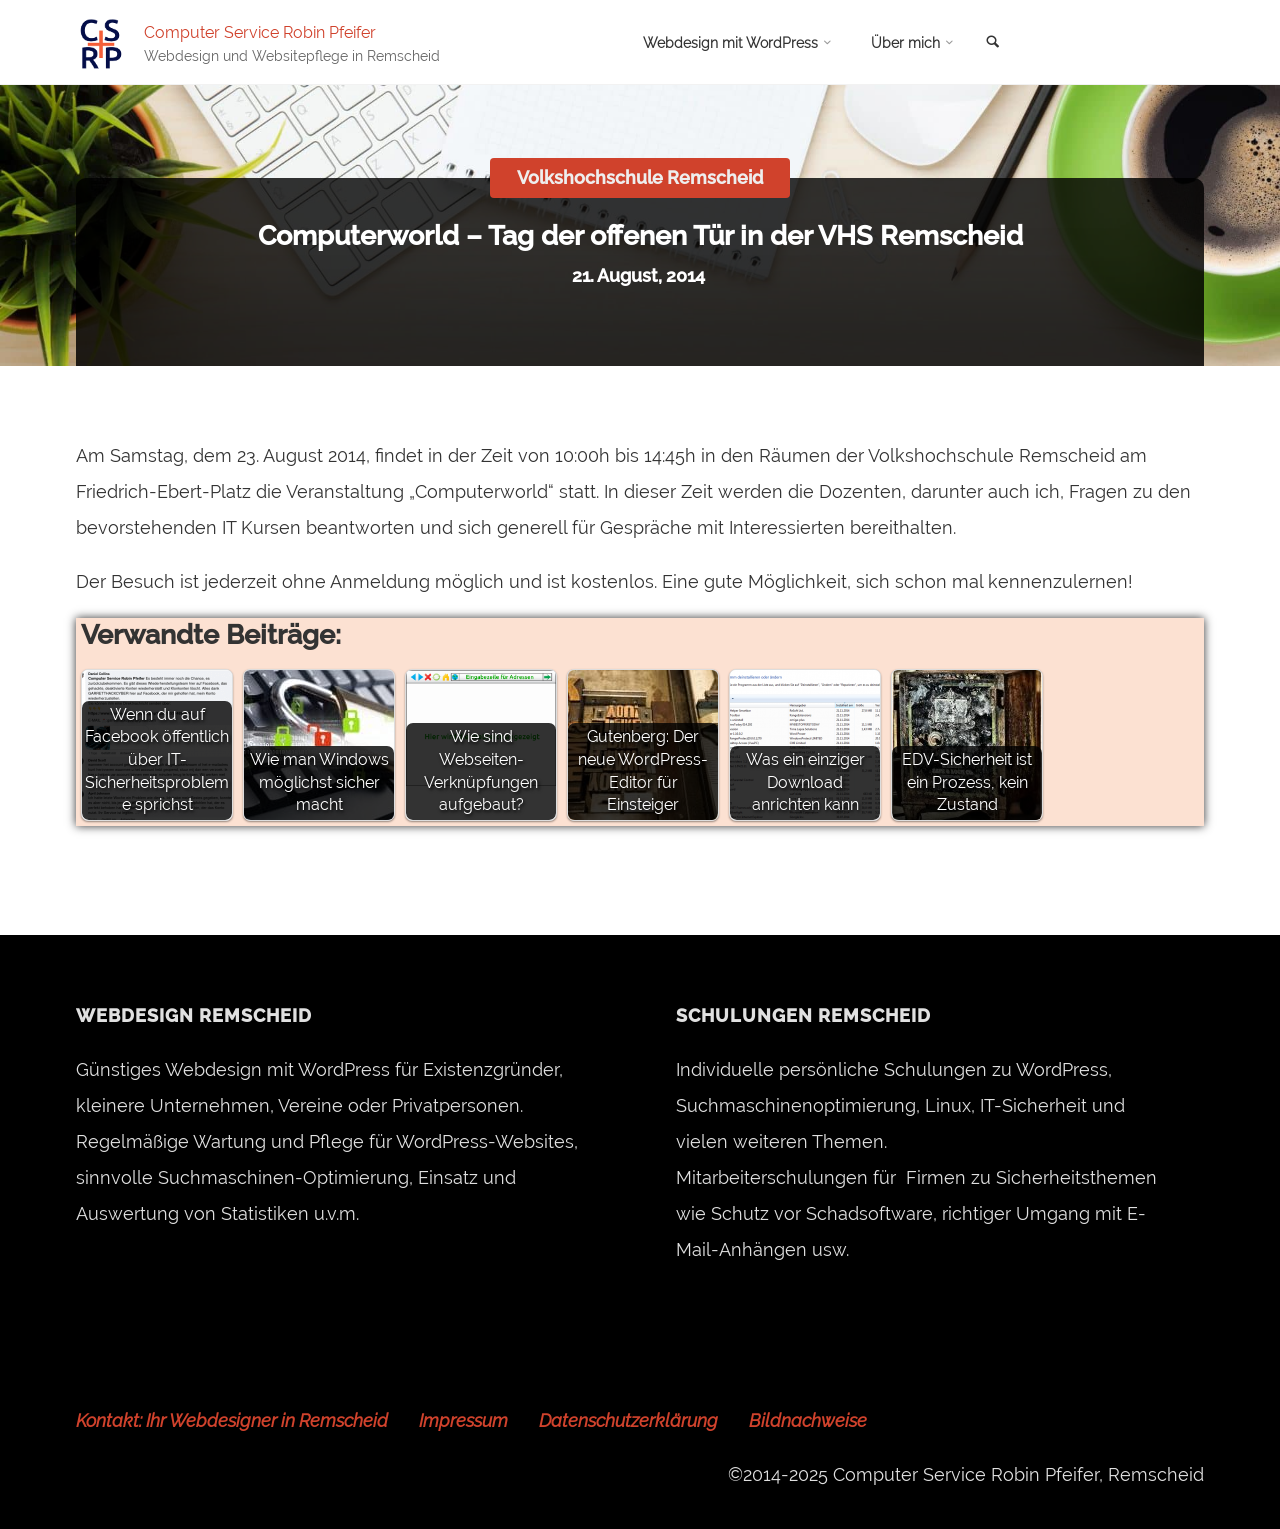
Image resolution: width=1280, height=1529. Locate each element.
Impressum (463, 1420)
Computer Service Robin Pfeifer (260, 31)
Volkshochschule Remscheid (640, 177)
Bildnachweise (808, 1420)
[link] (993, 43)
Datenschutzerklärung (628, 1420)
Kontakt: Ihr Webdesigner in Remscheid (232, 1420)
